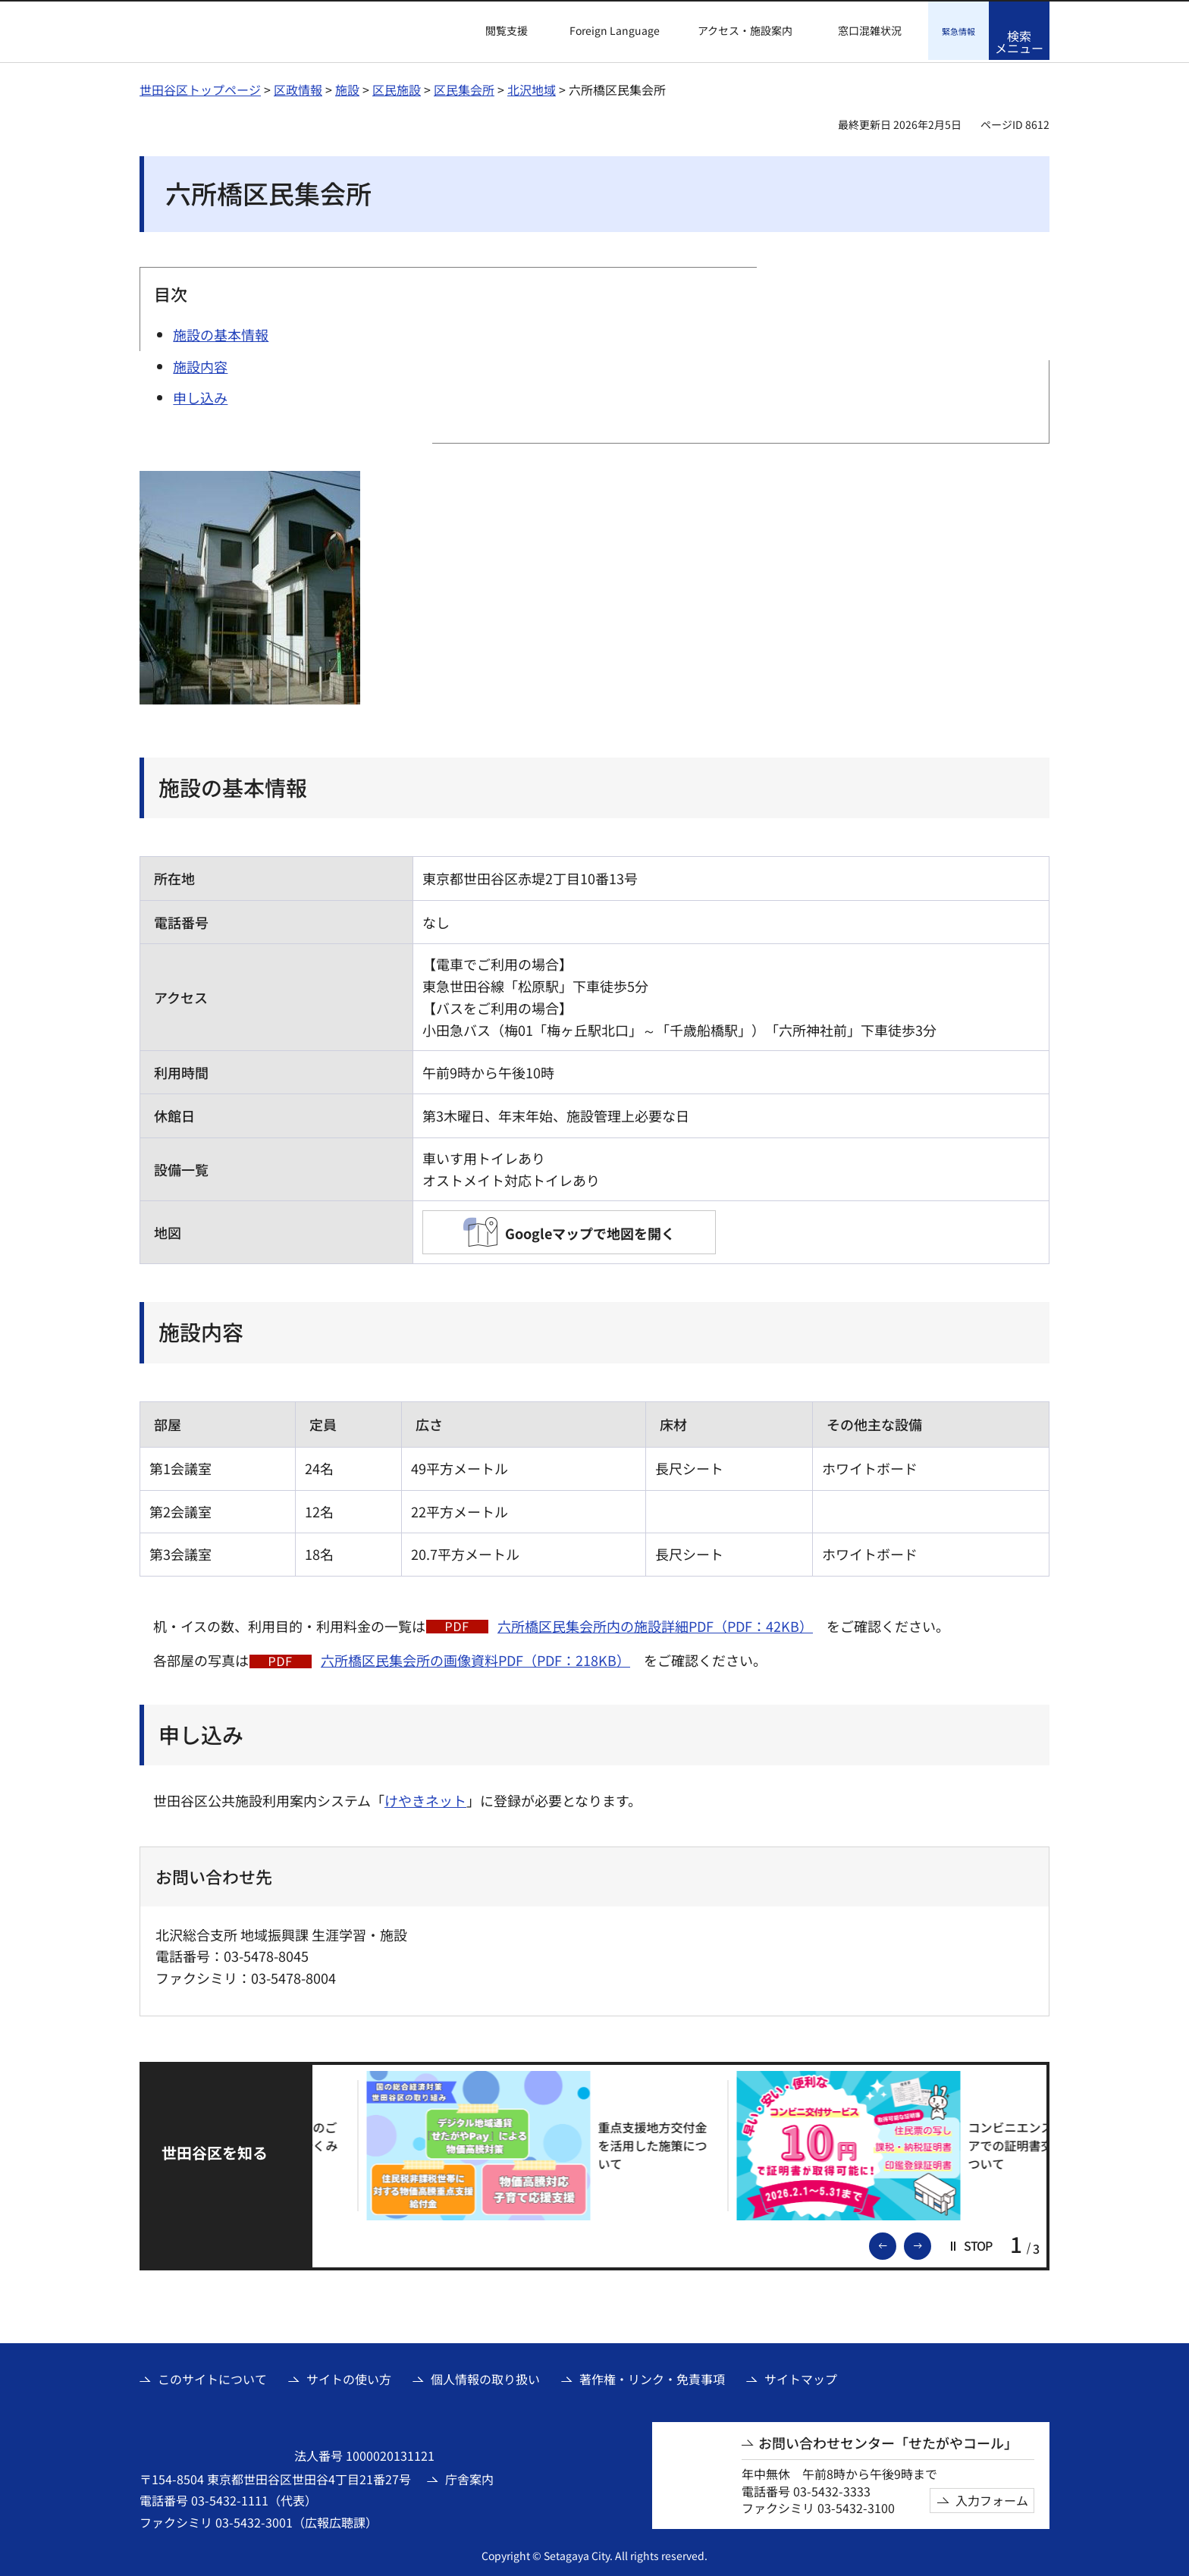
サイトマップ (800, 2376)
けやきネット (425, 1798)
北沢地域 (531, 87)
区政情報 (298, 87)
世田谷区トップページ (200, 87)
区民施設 (396, 87)
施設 (347, 87)
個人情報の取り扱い (485, 2376)
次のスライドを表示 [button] (930, 2242)
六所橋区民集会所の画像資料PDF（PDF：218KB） (475, 1658)
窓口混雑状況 (870, 31)
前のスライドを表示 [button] (895, 2242)
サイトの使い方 (348, 2376)
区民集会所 (464, 87)
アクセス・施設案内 (745, 31)
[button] (497, 31)
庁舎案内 (469, 2476)
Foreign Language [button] (614, 30)
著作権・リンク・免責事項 (652, 2376)
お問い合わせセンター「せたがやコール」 (888, 2440)
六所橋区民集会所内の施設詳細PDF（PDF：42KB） (655, 1623)
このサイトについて (212, 2376)
